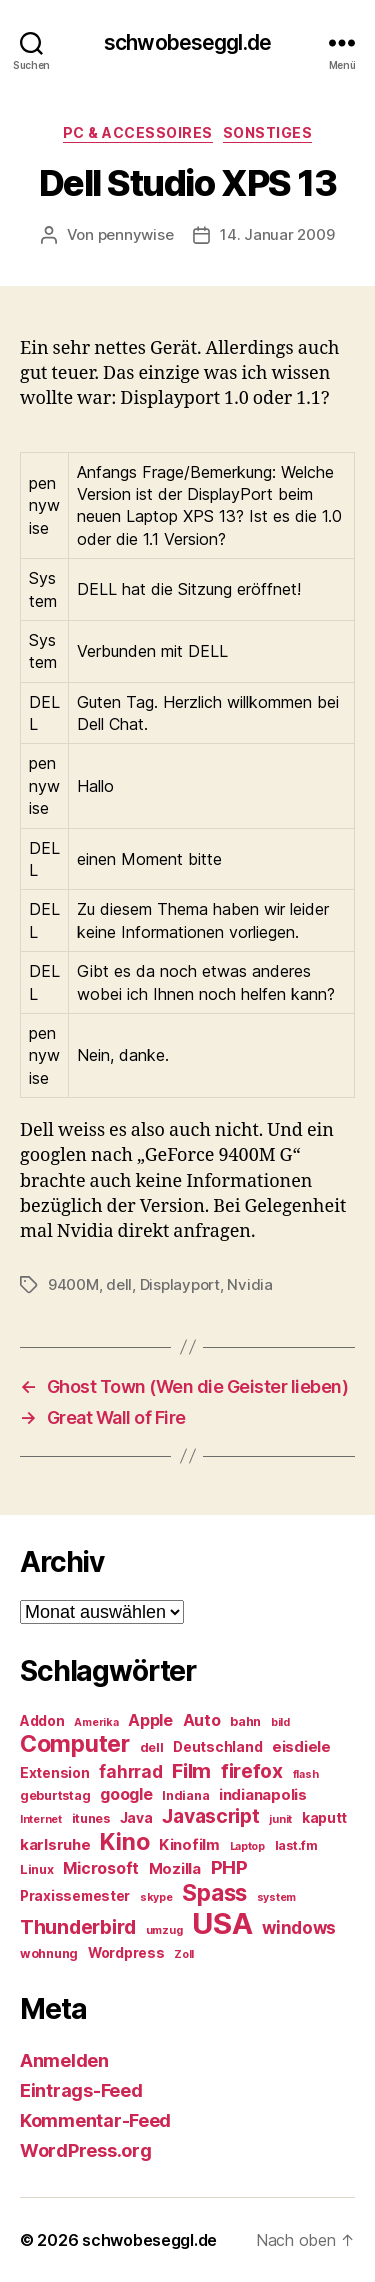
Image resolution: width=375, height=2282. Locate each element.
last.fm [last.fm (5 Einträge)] (296, 1845)
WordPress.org (86, 2150)
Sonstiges (268, 132)
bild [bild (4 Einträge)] (280, 1722)
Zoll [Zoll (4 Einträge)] (184, 1954)
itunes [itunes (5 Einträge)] (91, 1818)
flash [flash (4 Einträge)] (306, 1774)
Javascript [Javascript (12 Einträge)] (210, 1816)
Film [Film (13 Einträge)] (191, 1770)
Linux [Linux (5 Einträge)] (37, 1869)
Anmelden (64, 2060)
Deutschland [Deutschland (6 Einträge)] (217, 1747)
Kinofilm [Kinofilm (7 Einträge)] (189, 1845)
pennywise (136, 234)
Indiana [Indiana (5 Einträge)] (185, 1795)
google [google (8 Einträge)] (126, 1794)
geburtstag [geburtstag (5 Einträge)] (55, 1795)
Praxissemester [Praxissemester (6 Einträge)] (75, 1896)
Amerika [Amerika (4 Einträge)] (96, 1722)
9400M (73, 1284)
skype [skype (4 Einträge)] (156, 1897)
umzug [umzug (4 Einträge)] (164, 1930)
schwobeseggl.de (187, 42)
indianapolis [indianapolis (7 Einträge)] (263, 1795)
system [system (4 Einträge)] (276, 1897)
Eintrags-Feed (81, 2090)
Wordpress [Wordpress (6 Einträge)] (126, 1953)
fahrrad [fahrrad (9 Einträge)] (130, 1772)
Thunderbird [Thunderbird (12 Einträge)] (78, 1927)
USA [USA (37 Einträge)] (222, 1923)
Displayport (180, 1284)
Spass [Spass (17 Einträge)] (214, 1892)
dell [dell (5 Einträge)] (152, 1747)
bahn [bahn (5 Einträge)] (245, 1721)
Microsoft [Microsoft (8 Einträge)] (101, 1868)
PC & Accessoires (138, 132)
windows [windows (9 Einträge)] (299, 1928)
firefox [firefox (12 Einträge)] (252, 1771)
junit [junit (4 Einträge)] (280, 1819)
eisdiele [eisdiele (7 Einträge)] (301, 1747)
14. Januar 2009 (277, 234)
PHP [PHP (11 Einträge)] (229, 1867)
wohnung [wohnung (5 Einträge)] (49, 1953)
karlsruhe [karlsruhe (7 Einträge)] (55, 1845)
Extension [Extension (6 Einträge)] (55, 1773)
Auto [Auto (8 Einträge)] (202, 1720)
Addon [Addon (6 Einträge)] (42, 1721)
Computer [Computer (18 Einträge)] (75, 1744)
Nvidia (249, 1284)
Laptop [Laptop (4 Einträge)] (247, 1846)
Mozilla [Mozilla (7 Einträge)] (175, 1869)
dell (119, 1284)
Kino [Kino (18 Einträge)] (124, 1842)
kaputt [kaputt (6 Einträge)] (324, 1818)
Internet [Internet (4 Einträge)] (41, 1819)
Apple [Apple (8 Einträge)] (150, 1720)
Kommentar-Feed (95, 2120)
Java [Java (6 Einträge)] (136, 1818)
